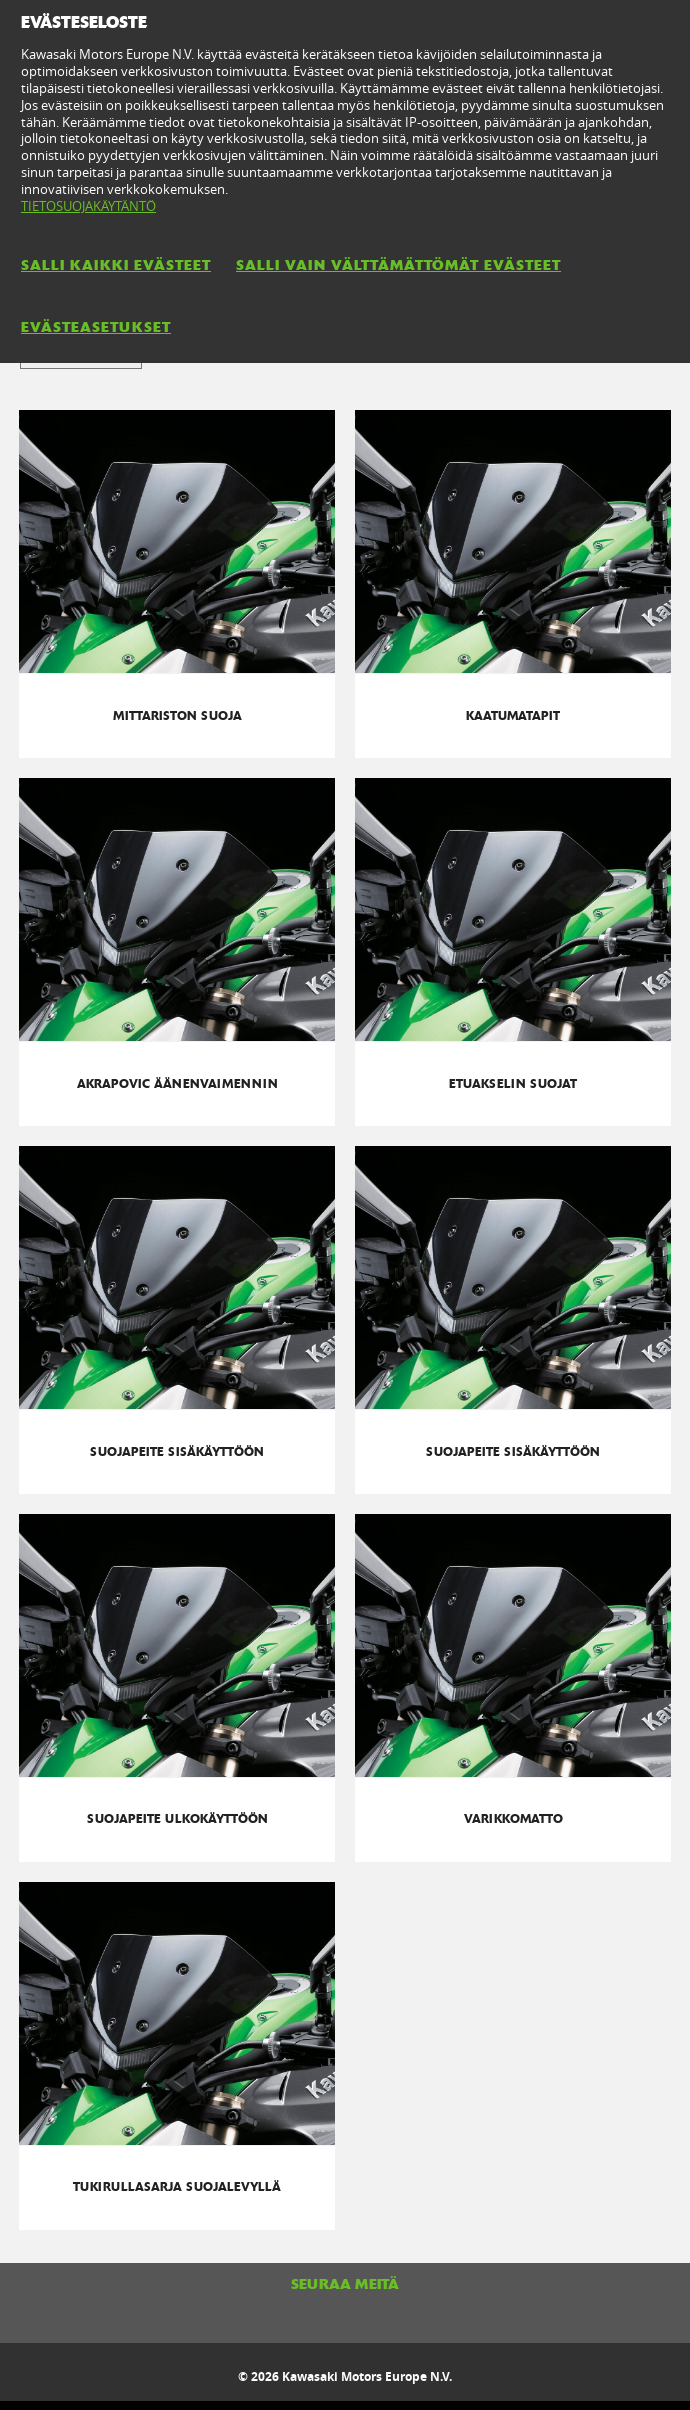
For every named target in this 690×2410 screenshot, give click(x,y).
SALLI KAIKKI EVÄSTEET (116, 265)
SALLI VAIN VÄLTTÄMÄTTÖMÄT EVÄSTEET (398, 265)
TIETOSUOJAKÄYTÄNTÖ (88, 206)
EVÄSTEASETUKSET (96, 327)
